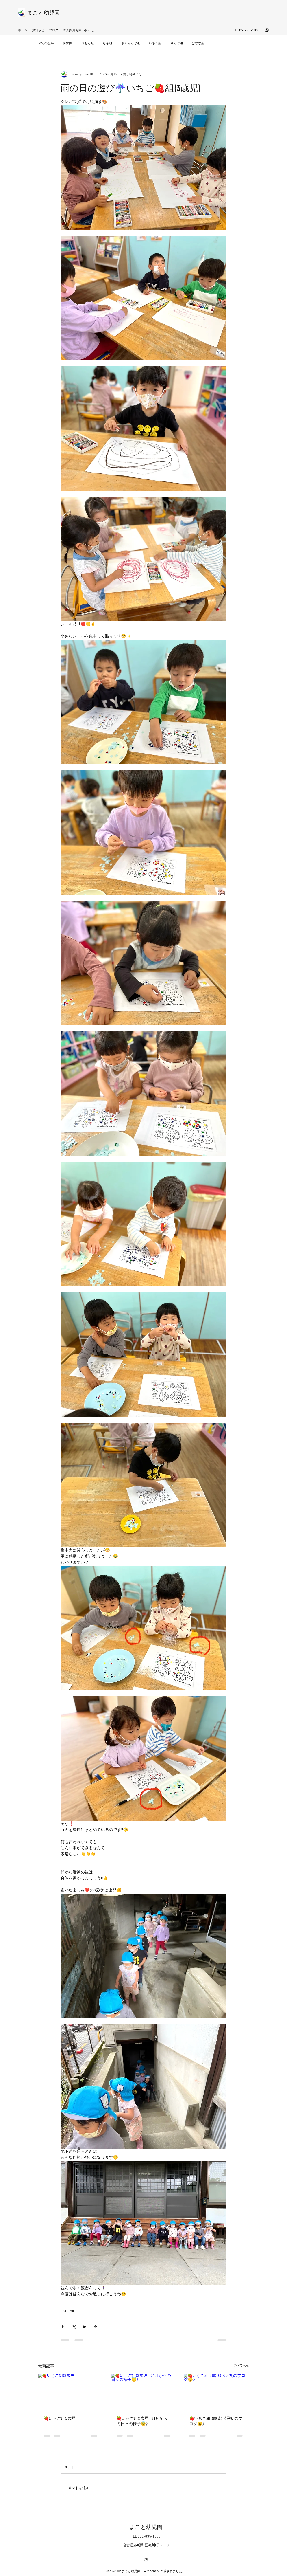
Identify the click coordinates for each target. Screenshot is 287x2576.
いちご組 (155, 43)
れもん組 (87, 43)
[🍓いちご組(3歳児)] (70, 2392)
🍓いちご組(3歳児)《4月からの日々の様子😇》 (142, 2421)
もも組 (107, 43)
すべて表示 (241, 2365)
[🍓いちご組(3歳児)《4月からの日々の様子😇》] (143, 2392)
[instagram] (267, 30)
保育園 (67, 43)
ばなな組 (198, 43)
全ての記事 (46, 43)
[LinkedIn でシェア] (85, 2326)
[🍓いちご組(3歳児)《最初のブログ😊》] (216, 2392)
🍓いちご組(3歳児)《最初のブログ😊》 (215, 2421)
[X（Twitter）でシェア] (74, 2326)
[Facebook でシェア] (63, 2326)
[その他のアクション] (223, 74)
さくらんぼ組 (130, 43)
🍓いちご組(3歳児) (60, 2418)
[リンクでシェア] (95, 2326)
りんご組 (176, 43)
